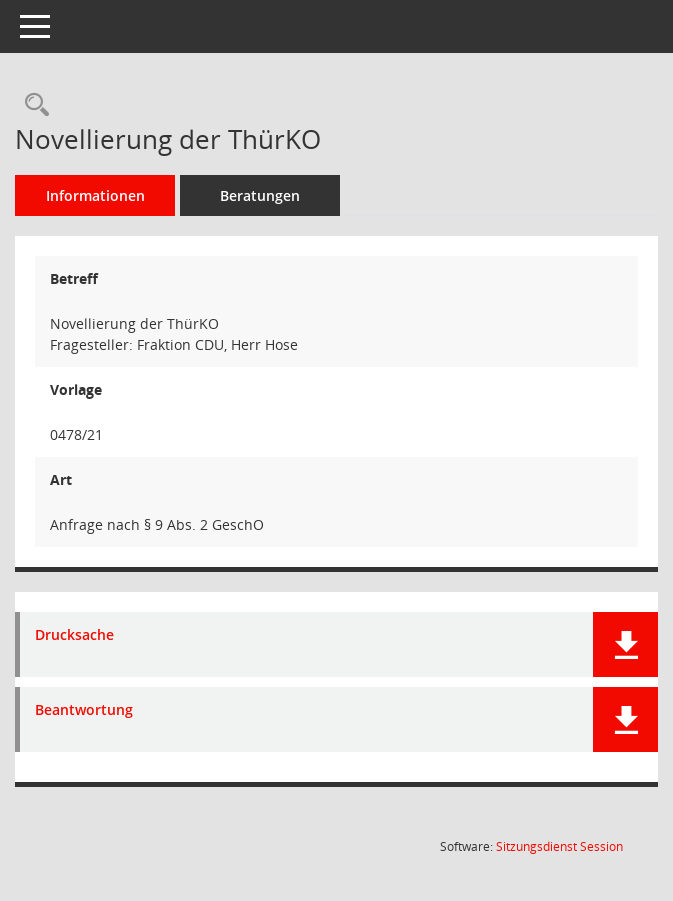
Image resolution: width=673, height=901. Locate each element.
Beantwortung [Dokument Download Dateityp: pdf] (84, 710)
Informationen (95, 195)
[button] (625, 644)
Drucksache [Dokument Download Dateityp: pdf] (74, 635)
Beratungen (260, 195)
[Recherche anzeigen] (32, 105)
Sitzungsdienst (559, 846)
